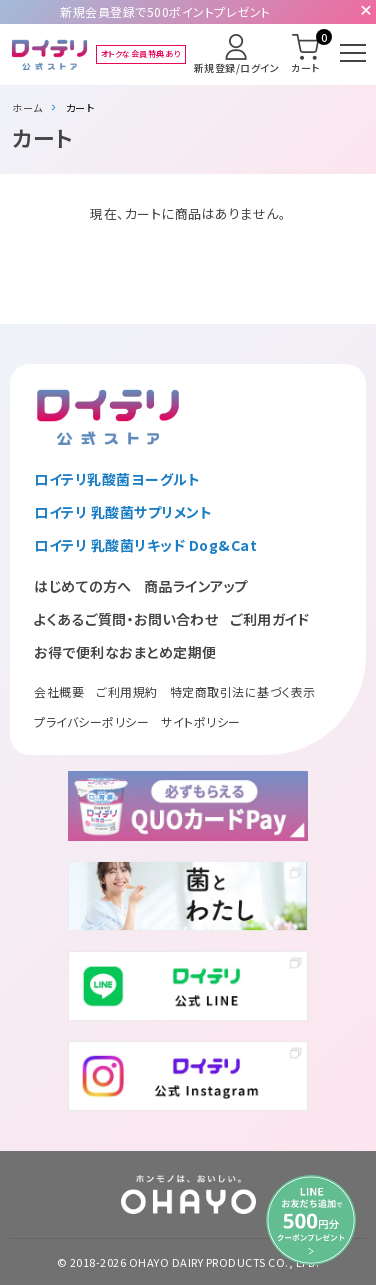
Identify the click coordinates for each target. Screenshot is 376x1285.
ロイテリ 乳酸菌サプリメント (123, 512)
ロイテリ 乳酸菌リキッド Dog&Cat (145, 545)
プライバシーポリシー (91, 721)
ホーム (27, 107)
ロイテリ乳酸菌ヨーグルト (117, 479)
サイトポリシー (201, 721)
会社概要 (59, 691)
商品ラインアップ (196, 586)
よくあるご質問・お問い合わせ (126, 619)
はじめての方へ (83, 586)
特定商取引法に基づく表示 (243, 691)
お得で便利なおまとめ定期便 (125, 652)
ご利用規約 (127, 691)
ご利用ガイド (269, 619)
